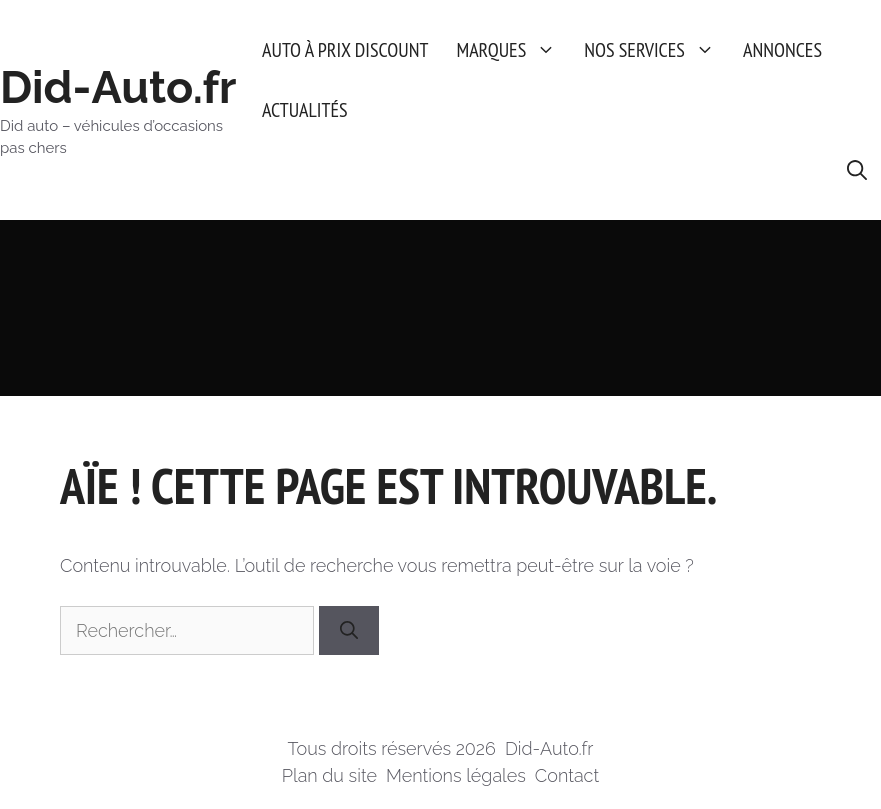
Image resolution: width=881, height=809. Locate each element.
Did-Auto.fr (118, 87)
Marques (513, 50)
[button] (857, 170)
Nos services (656, 50)
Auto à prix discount (345, 50)
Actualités (305, 110)
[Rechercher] (349, 630)
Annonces (782, 50)
